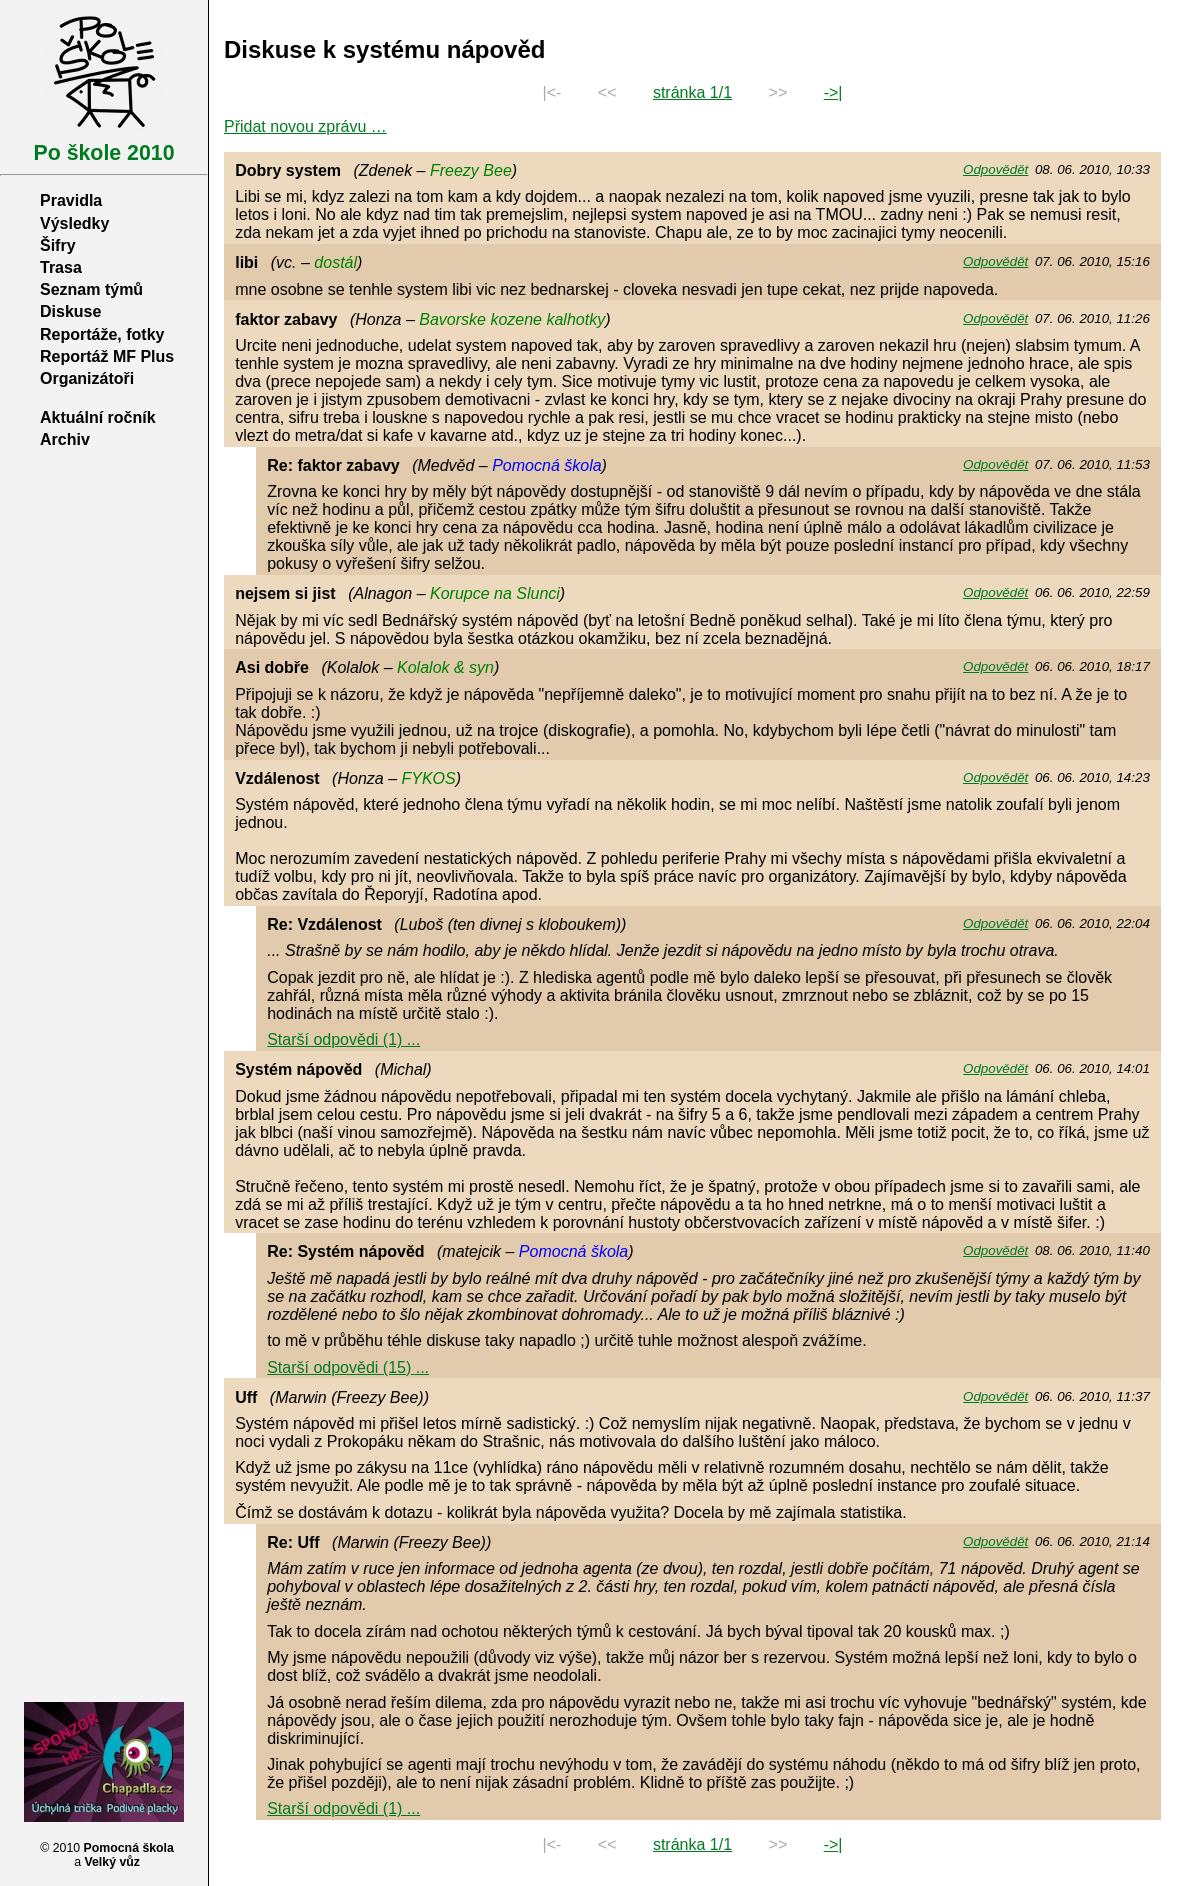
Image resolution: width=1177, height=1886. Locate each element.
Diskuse (70, 311)
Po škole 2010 (103, 153)
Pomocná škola (129, 1848)
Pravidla (71, 200)
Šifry (58, 245)
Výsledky (74, 223)
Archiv (65, 439)
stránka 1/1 (692, 92)
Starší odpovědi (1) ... (343, 1039)
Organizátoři (87, 378)
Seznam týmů (91, 289)
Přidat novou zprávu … (305, 126)
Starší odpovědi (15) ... (348, 1367)
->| (833, 92)
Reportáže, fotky (102, 334)
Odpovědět (995, 169)
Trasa (61, 267)
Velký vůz (111, 1862)
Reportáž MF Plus (107, 356)
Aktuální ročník (98, 417)
